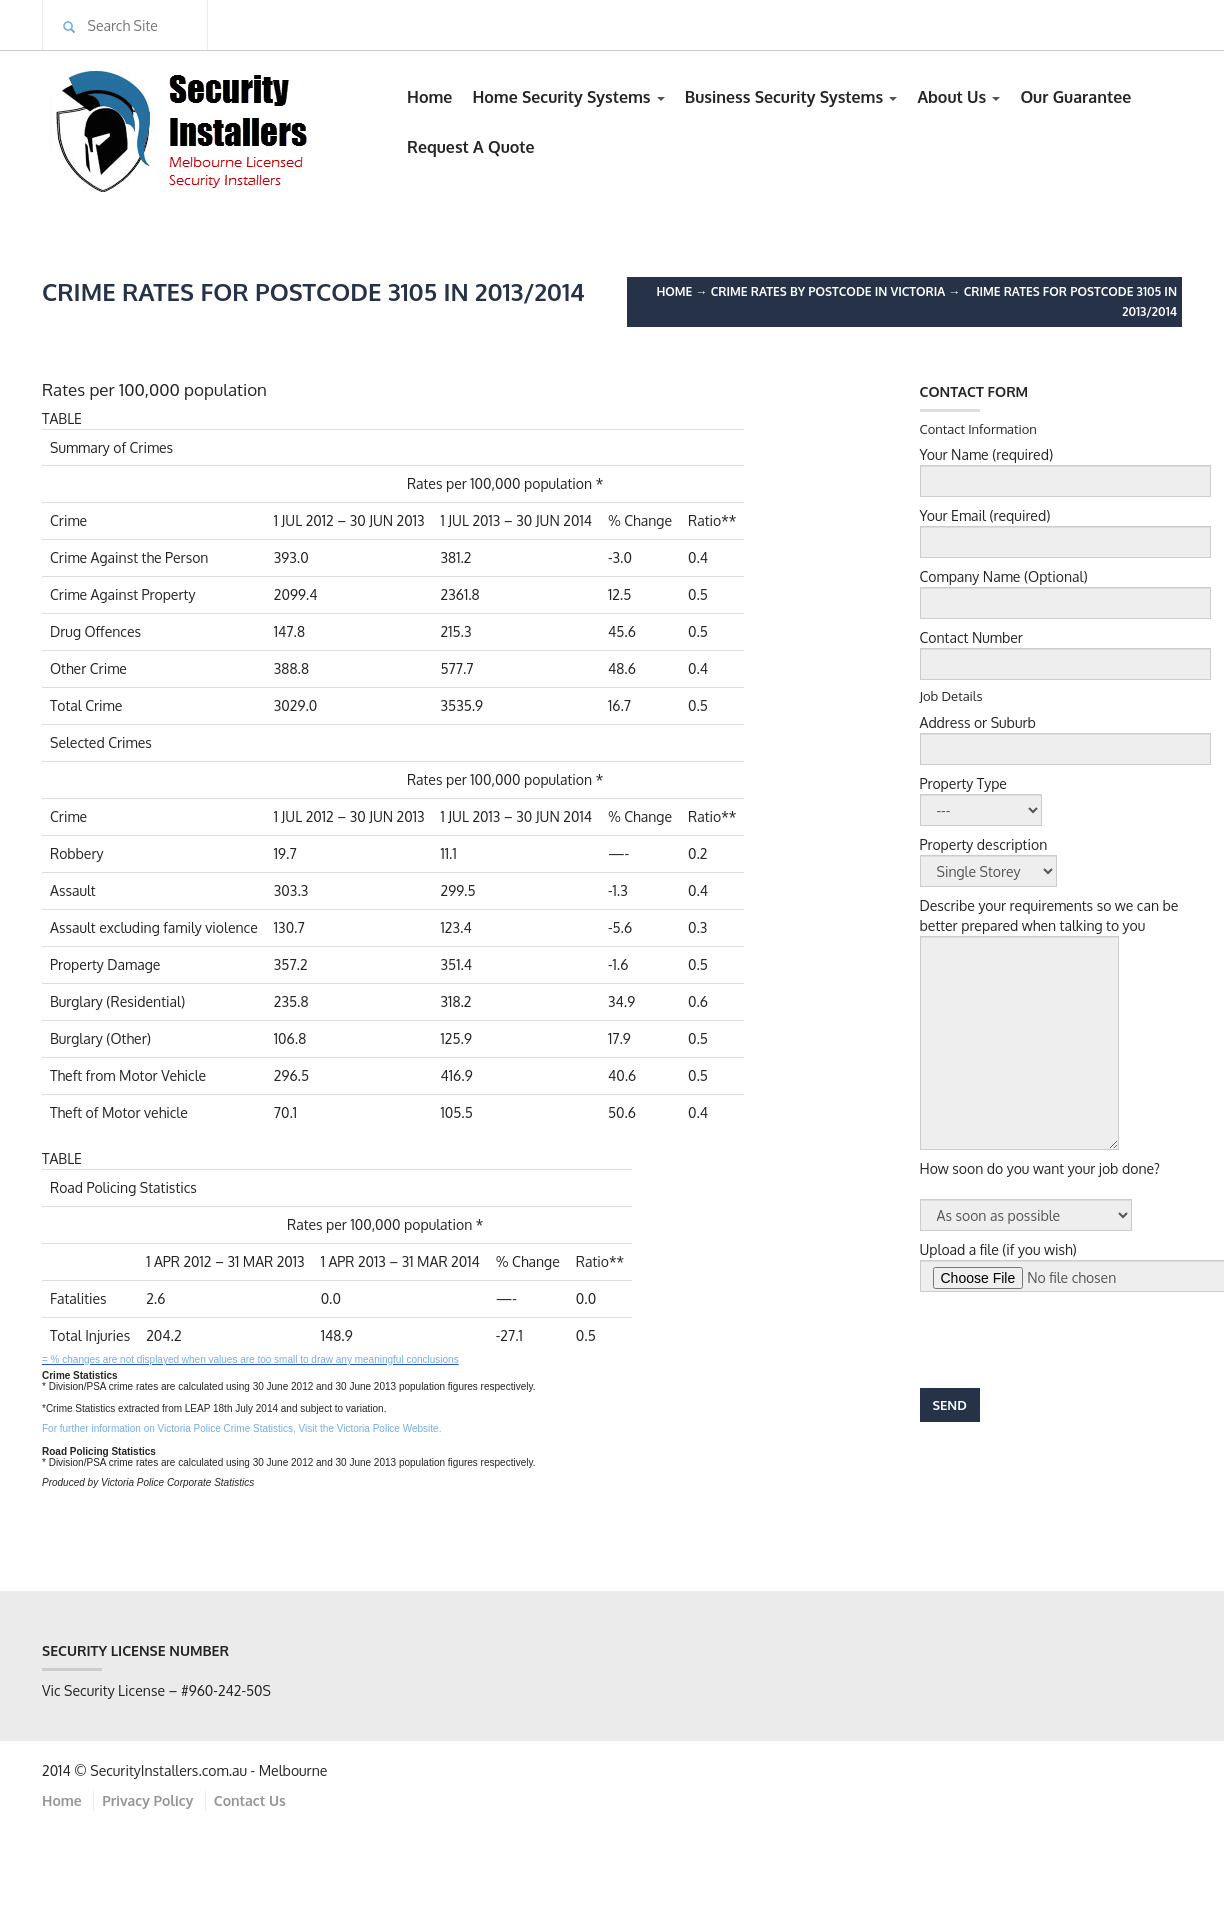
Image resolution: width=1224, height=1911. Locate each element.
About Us (958, 97)
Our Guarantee (1075, 97)
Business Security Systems (791, 97)
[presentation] (1072, 1340)
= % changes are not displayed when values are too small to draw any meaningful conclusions (250, 1359)
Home (429, 97)
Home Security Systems (568, 97)
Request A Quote (471, 147)
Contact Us (250, 1800)
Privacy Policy (147, 1800)
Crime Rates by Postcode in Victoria (828, 291)
